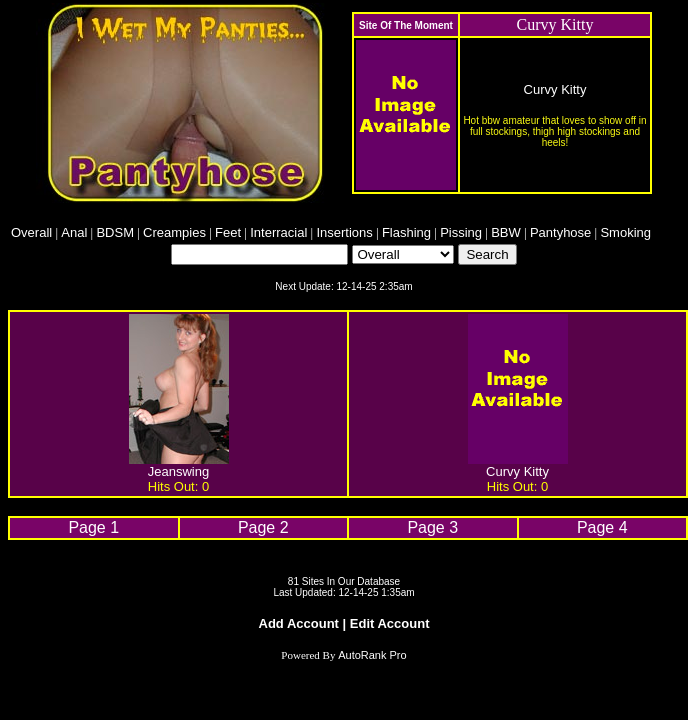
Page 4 (602, 527)
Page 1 (93, 527)
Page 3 (432, 527)
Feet (228, 232)
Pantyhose (560, 232)
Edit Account (390, 623)
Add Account (299, 623)
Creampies (174, 232)
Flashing (406, 232)
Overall (31, 232)
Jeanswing (178, 471)
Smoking (625, 232)
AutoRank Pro (372, 655)
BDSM (115, 232)
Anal (74, 232)
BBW (506, 232)
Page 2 (263, 527)
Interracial (278, 232)
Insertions (344, 232)
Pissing (461, 232)
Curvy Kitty (555, 89)
